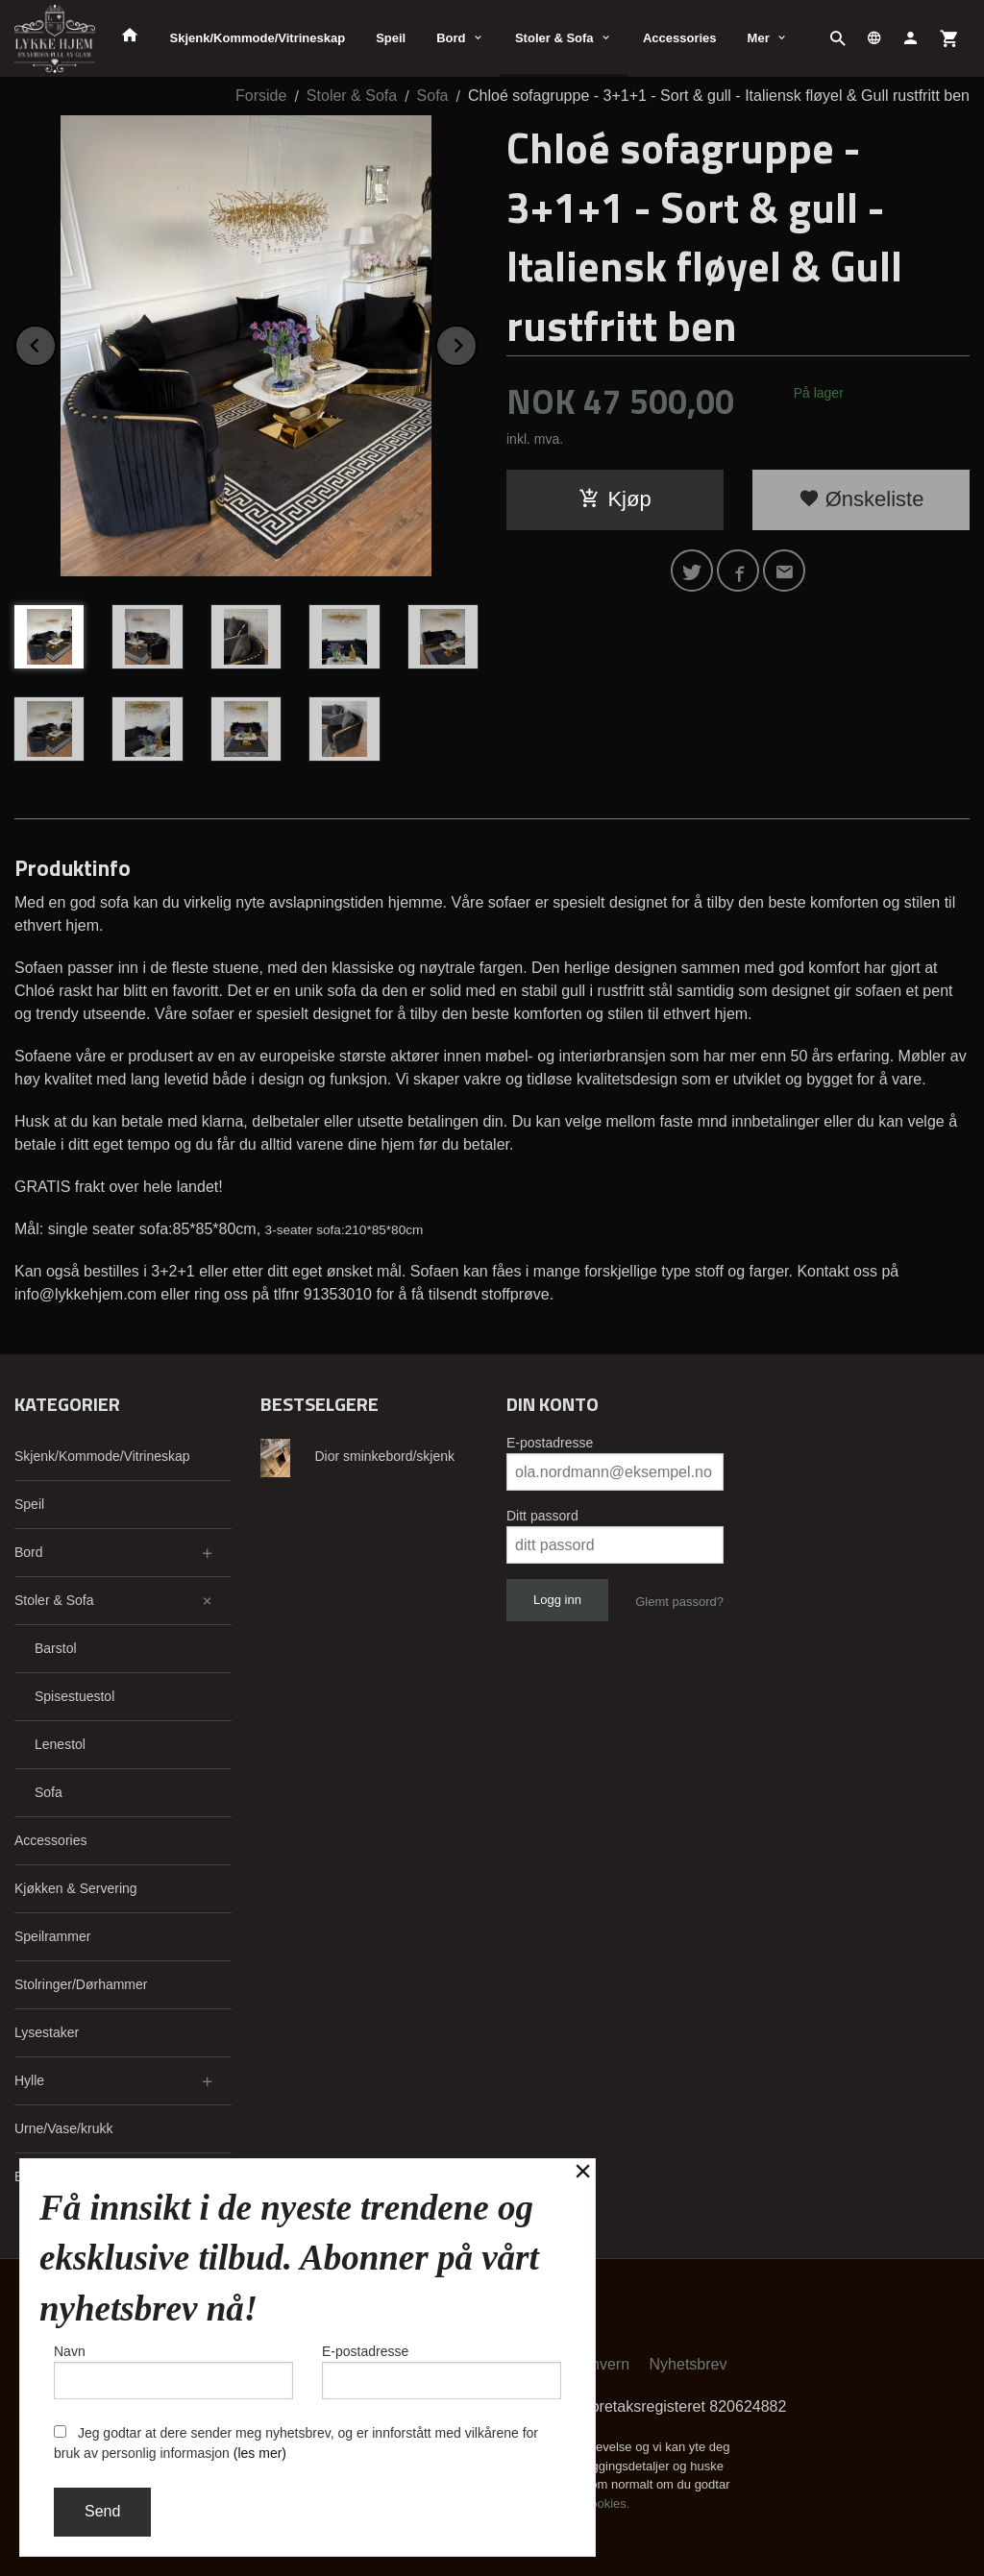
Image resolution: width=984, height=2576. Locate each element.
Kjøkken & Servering (75, 1888)
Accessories (680, 38)
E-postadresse (549, 1442)
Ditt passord (542, 1515)
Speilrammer (52, 1936)
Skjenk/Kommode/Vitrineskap (258, 38)
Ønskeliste (861, 499)
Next (477, 342)
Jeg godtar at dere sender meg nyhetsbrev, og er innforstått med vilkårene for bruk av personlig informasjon (296, 2443)
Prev (56, 342)
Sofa (48, 1792)
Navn (173, 2371)
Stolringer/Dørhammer (80, 1984)
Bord (450, 38)
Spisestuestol (74, 1696)
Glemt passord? (679, 1601)
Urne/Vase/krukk (63, 2128)
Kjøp (614, 499)
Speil (391, 38)
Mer (759, 38)
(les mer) (260, 2453)
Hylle (29, 2080)
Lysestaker (46, 2032)
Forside (260, 95)
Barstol (56, 1648)
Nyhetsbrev (688, 2364)
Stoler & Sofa (554, 38)
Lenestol (60, 1744)
